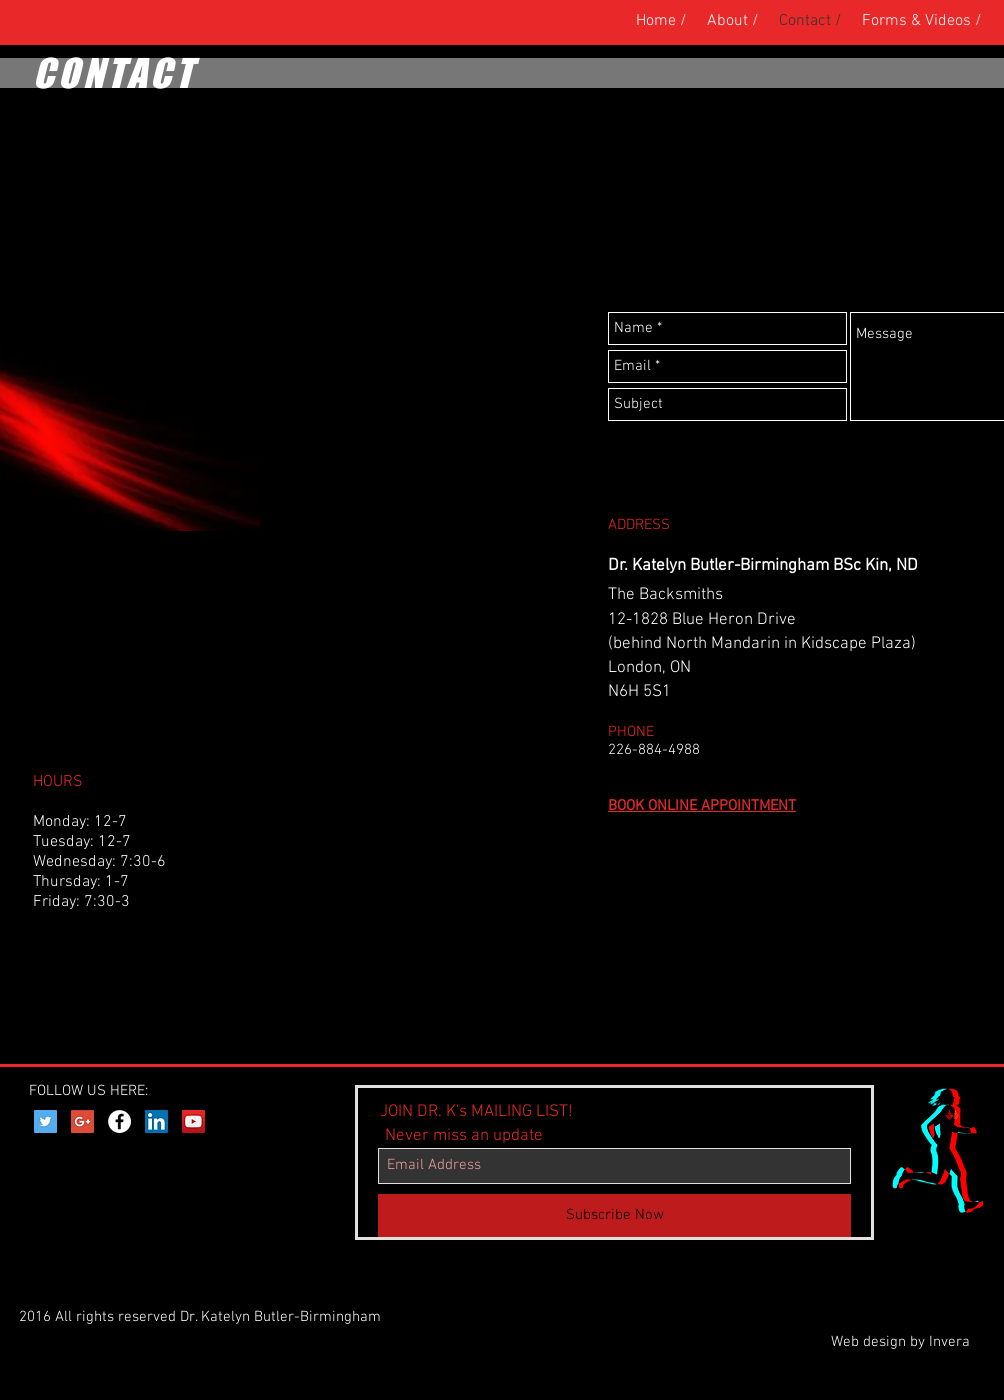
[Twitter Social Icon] (45, 1121)
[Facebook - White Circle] (119, 1121)
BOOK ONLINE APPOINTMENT (702, 806)
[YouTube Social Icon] (193, 1121)
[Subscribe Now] (614, 1215)
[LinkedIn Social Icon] (156, 1121)
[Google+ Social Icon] (82, 1121)
